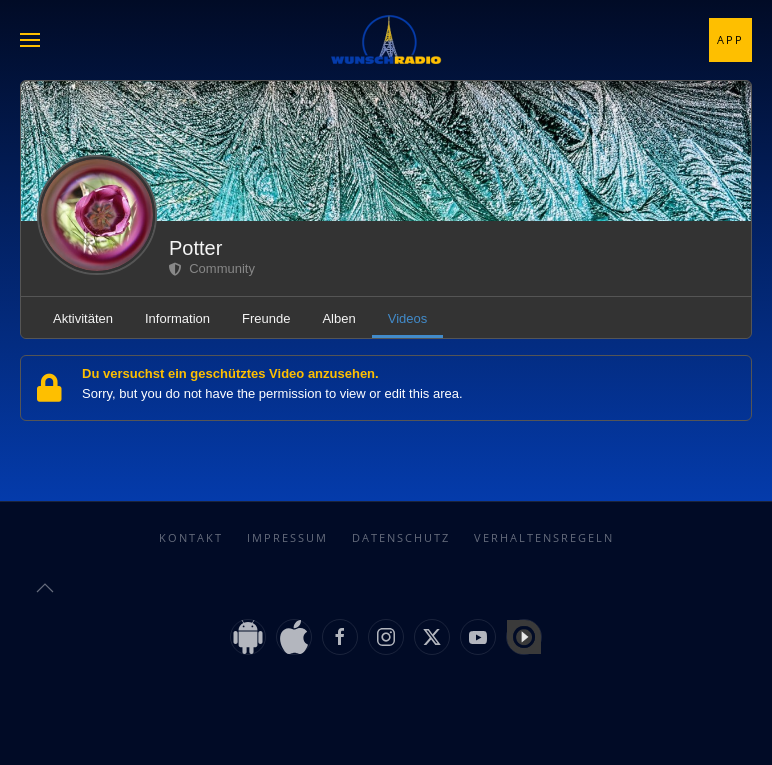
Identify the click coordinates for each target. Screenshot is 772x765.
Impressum (287, 537)
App (730, 39)
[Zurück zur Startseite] (386, 40)
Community (212, 268)
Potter (195, 248)
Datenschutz (401, 537)
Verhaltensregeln (544, 537)
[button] (30, 40)
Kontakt (191, 537)
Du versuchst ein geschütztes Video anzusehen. (230, 373)
